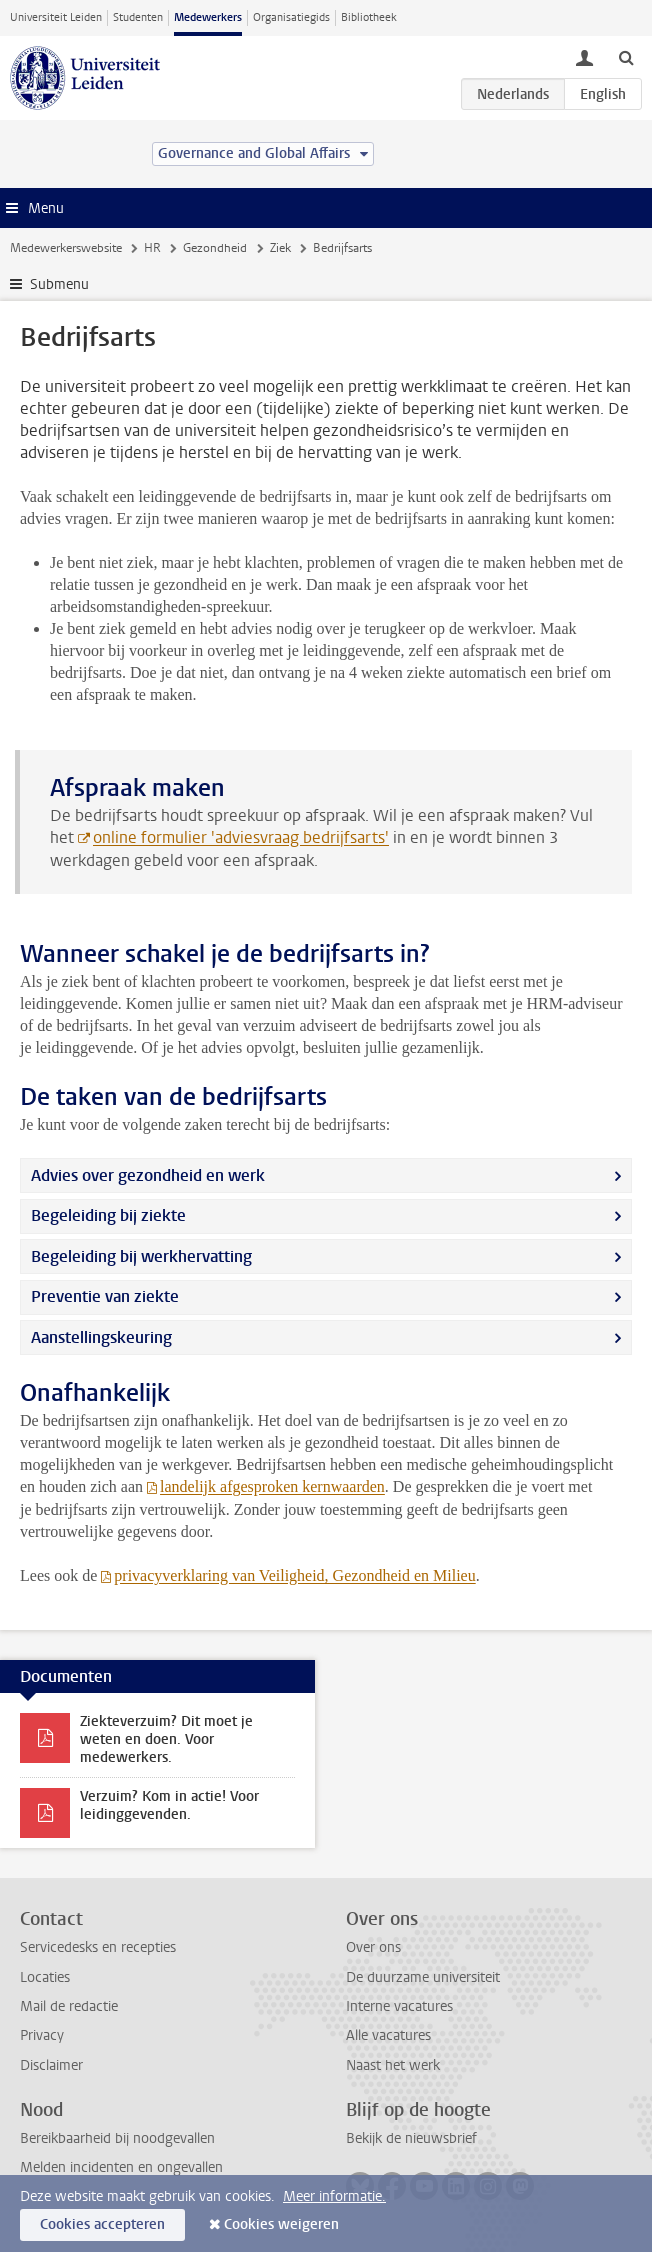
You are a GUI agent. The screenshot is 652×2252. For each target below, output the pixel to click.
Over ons (373, 1947)
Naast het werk (393, 2065)
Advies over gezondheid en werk (148, 1175)
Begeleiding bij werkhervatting (141, 1256)
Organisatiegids (291, 17)
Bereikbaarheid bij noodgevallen (117, 2138)
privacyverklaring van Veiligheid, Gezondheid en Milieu (294, 1575)
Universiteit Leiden (56, 17)
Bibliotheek (369, 17)
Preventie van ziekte (105, 1296)
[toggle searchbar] (626, 57)
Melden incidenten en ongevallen (121, 2167)
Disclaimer (51, 2065)
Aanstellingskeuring (101, 1337)
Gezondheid (215, 248)
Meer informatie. (334, 2196)
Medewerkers (208, 17)
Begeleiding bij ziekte (108, 1215)
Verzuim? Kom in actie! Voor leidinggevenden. (169, 1805)
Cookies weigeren (281, 2224)
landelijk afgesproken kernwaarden (272, 1486)
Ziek (280, 248)
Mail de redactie (69, 2006)
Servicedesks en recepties (98, 1947)
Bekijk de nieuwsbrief (411, 2138)
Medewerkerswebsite (66, 248)
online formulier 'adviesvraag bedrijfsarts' (241, 837)
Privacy (42, 2035)
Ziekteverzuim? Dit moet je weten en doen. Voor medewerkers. (166, 1739)
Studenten (138, 17)
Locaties (45, 1977)
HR (152, 248)
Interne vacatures (399, 2006)
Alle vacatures (388, 2035)
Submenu (59, 284)
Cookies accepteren (102, 2224)
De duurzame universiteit (423, 1977)
